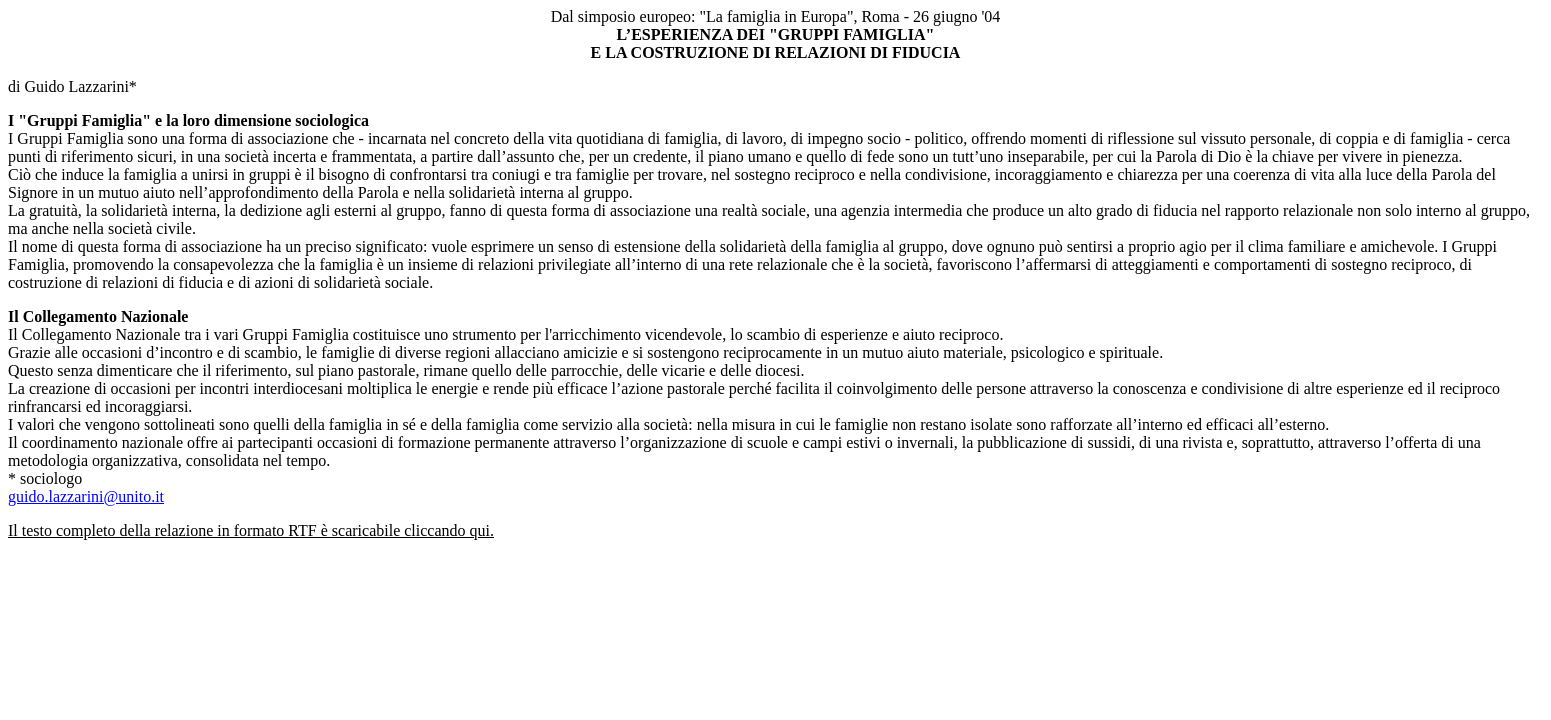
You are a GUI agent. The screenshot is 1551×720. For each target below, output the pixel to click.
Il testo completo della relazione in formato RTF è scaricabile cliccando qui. (251, 530)
